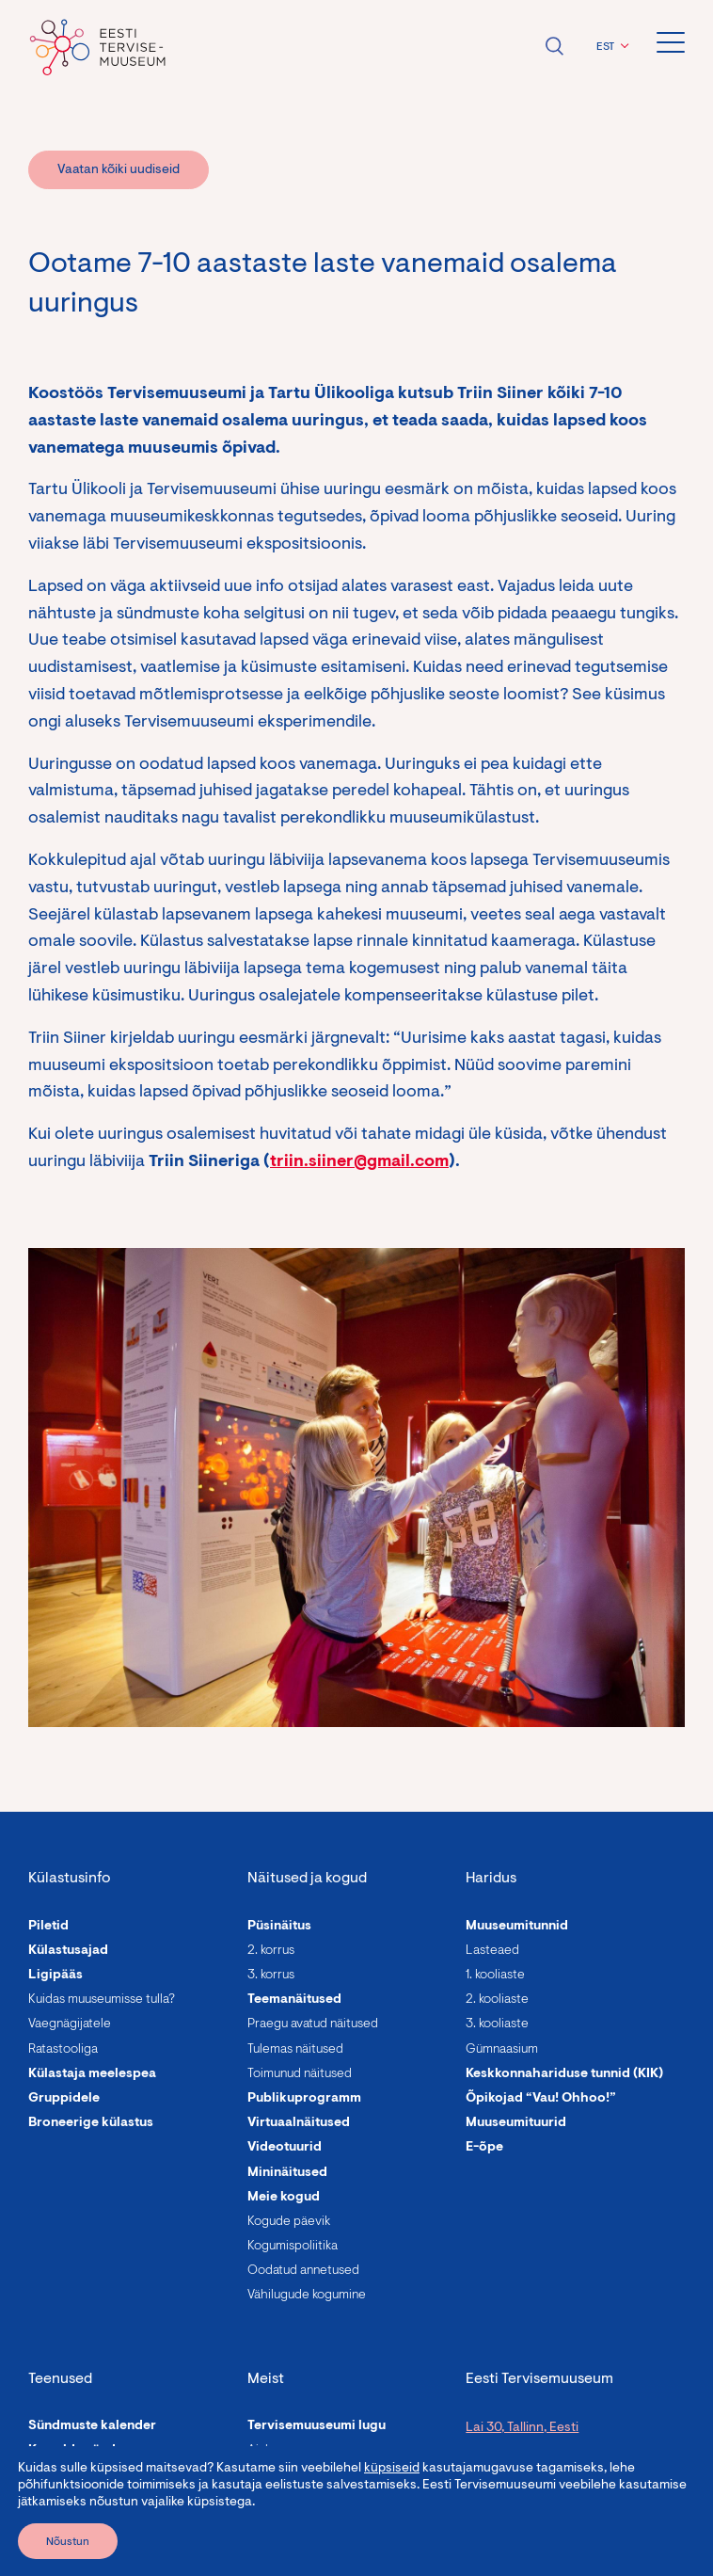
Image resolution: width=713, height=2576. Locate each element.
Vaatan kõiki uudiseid (118, 170)
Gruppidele (64, 2098)
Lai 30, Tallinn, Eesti (522, 2428)
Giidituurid (62, 2549)
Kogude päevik (288, 2222)
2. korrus (270, 1951)
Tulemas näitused (295, 2049)
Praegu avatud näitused (312, 2024)
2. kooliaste (497, 2000)
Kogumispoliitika (292, 2246)
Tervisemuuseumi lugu (316, 2426)
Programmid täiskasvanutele (118, 2500)
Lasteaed (492, 1951)
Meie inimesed (292, 2475)
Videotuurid (284, 2147)
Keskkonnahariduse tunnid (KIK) (564, 2074)
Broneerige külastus (90, 2123)
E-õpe (484, 2147)
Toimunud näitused (299, 2074)
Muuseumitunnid (517, 1926)
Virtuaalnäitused (298, 2123)
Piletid (48, 1926)
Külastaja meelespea (92, 2074)
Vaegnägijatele (69, 2024)
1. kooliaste (495, 1975)
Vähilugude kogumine (306, 2295)
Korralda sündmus (84, 2450)
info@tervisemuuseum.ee (540, 2543)
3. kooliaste (497, 2024)
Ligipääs (55, 1975)
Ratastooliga (63, 2049)
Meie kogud (283, 2197)
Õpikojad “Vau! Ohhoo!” (541, 2098)
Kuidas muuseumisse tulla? (101, 2000)
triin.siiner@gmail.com (359, 1162)
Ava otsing (554, 46)
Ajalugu (268, 2450)
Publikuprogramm (304, 2098)
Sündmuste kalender (92, 2426)
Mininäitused (287, 2173)
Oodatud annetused (303, 2271)
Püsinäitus (279, 1926)
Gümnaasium (502, 2049)
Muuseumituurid (516, 2123)
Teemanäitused (294, 2000)
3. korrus (270, 1975)
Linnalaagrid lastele (90, 2525)
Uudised (273, 2500)
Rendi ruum (63, 2475)
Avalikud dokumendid (315, 2549)
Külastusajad (68, 1951)
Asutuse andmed (299, 2525)
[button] (610, 47)
